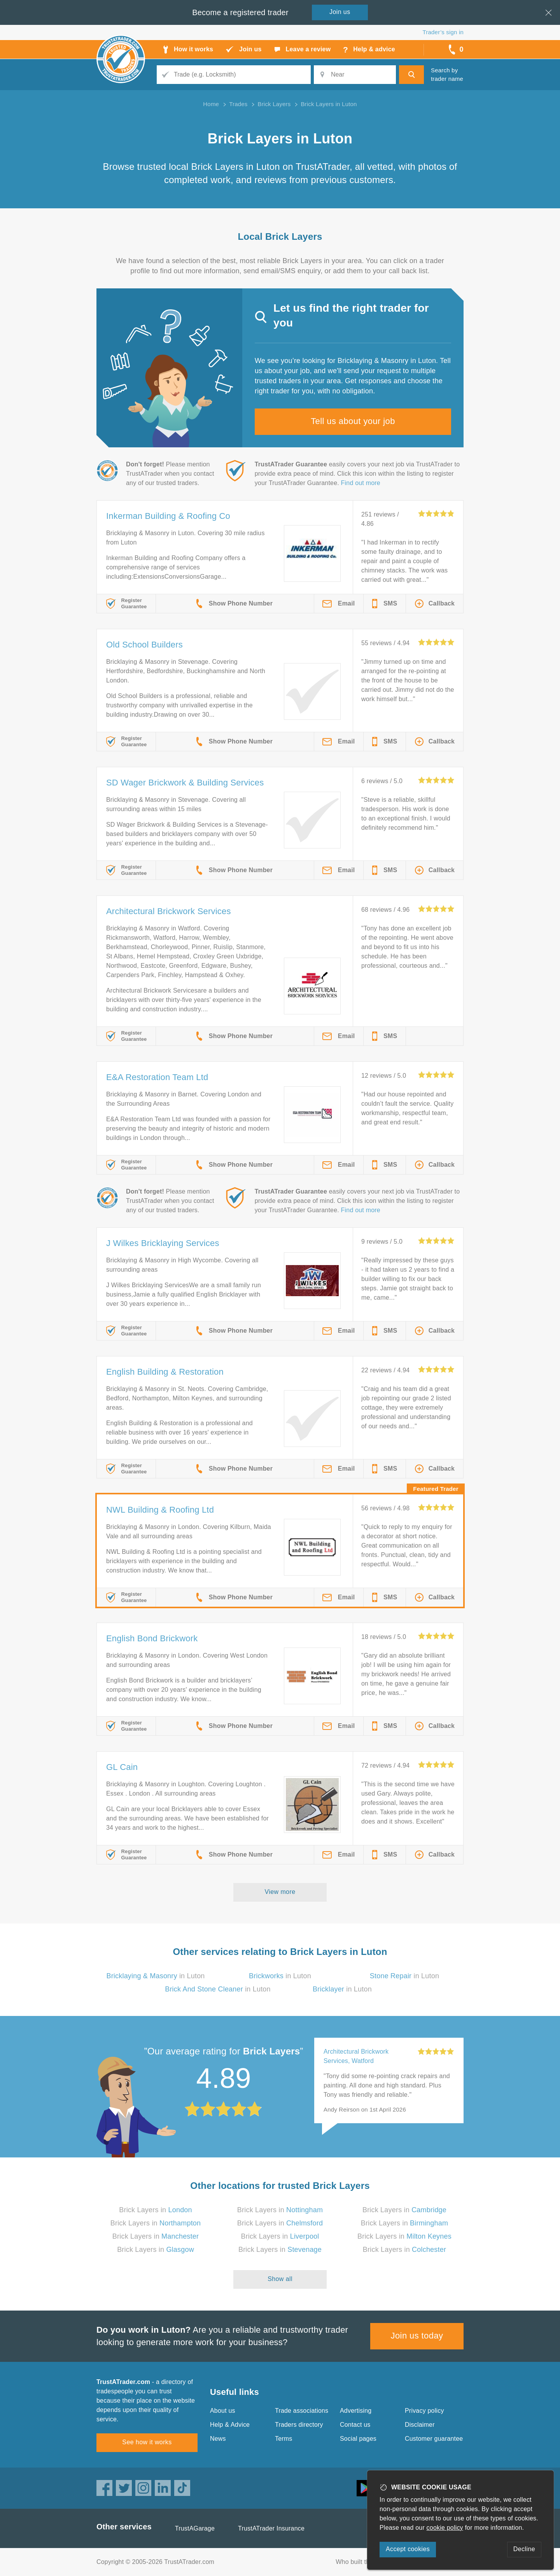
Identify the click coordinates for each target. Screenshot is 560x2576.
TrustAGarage (195, 2528)
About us (222, 2410)
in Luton (155, 1976)
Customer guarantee (434, 2438)
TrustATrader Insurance (271, 2528)
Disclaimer (420, 2424)
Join (339, 12)
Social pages (358, 2438)
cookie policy (445, 2527)
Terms (283, 2438)
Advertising (355, 2410)
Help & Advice (230, 2424)
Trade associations (301, 2410)
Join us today (417, 2335)
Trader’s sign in (443, 32)
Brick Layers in (155, 2210)
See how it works (147, 2442)
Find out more (360, 483)
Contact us (355, 2424)
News (218, 2438)
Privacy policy (424, 2410)
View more (280, 1891)
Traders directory (299, 2424)
